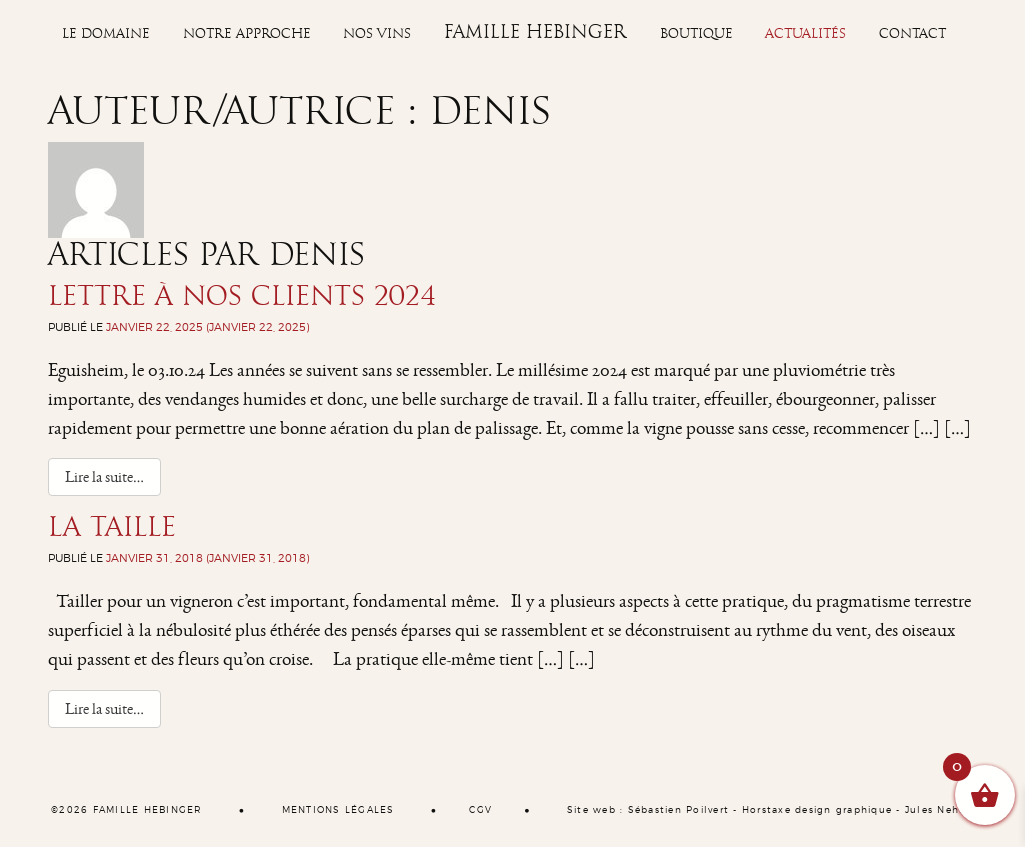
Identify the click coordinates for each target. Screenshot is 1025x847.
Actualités (805, 34)
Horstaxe (766, 810)
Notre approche (247, 34)
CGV (480, 810)
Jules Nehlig (939, 810)
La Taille (112, 527)
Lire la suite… (113, 476)
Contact (912, 34)
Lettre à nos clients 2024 (242, 296)
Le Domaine (106, 34)
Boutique (696, 34)
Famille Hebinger (535, 32)
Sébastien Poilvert (679, 810)
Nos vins (377, 34)
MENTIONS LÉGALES (338, 810)
